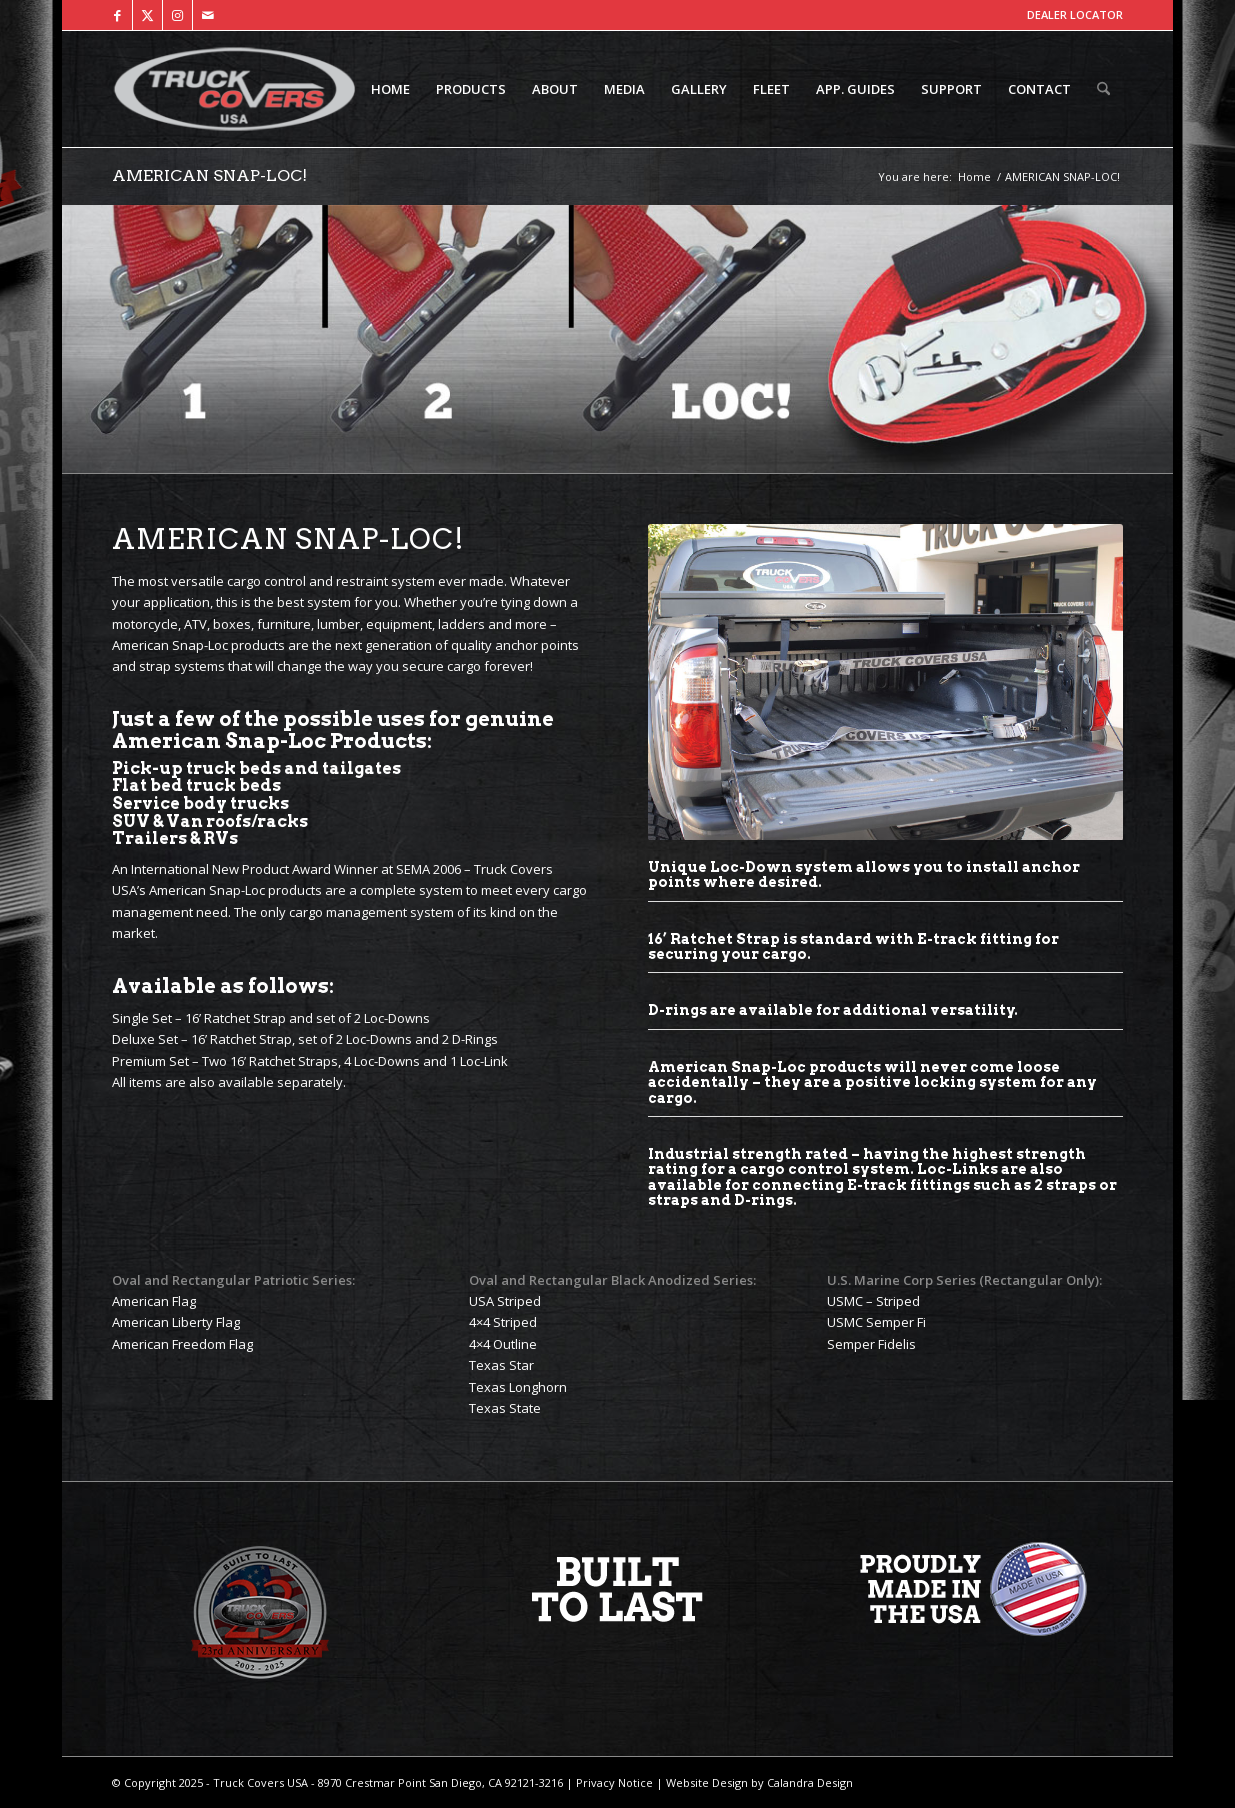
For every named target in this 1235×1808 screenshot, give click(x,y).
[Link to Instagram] (177, 15)
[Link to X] (147, 15)
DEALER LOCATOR (1075, 14)
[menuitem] (390, 89)
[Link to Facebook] (117, 15)
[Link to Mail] (208, 15)
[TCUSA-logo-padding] (235, 89)
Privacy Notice (613, 1782)
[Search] (1103, 89)
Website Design (705, 1782)
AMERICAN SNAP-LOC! (209, 175)
